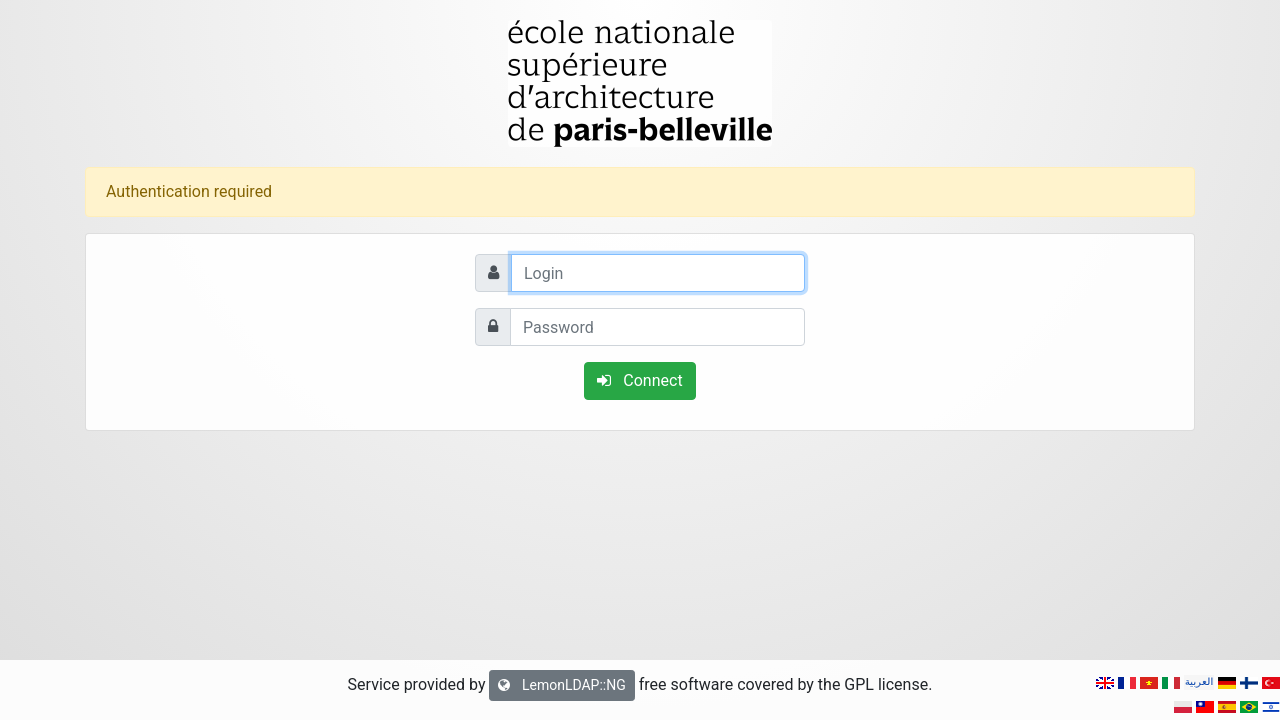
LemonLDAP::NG (561, 685)
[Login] (658, 273)
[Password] (657, 327)
